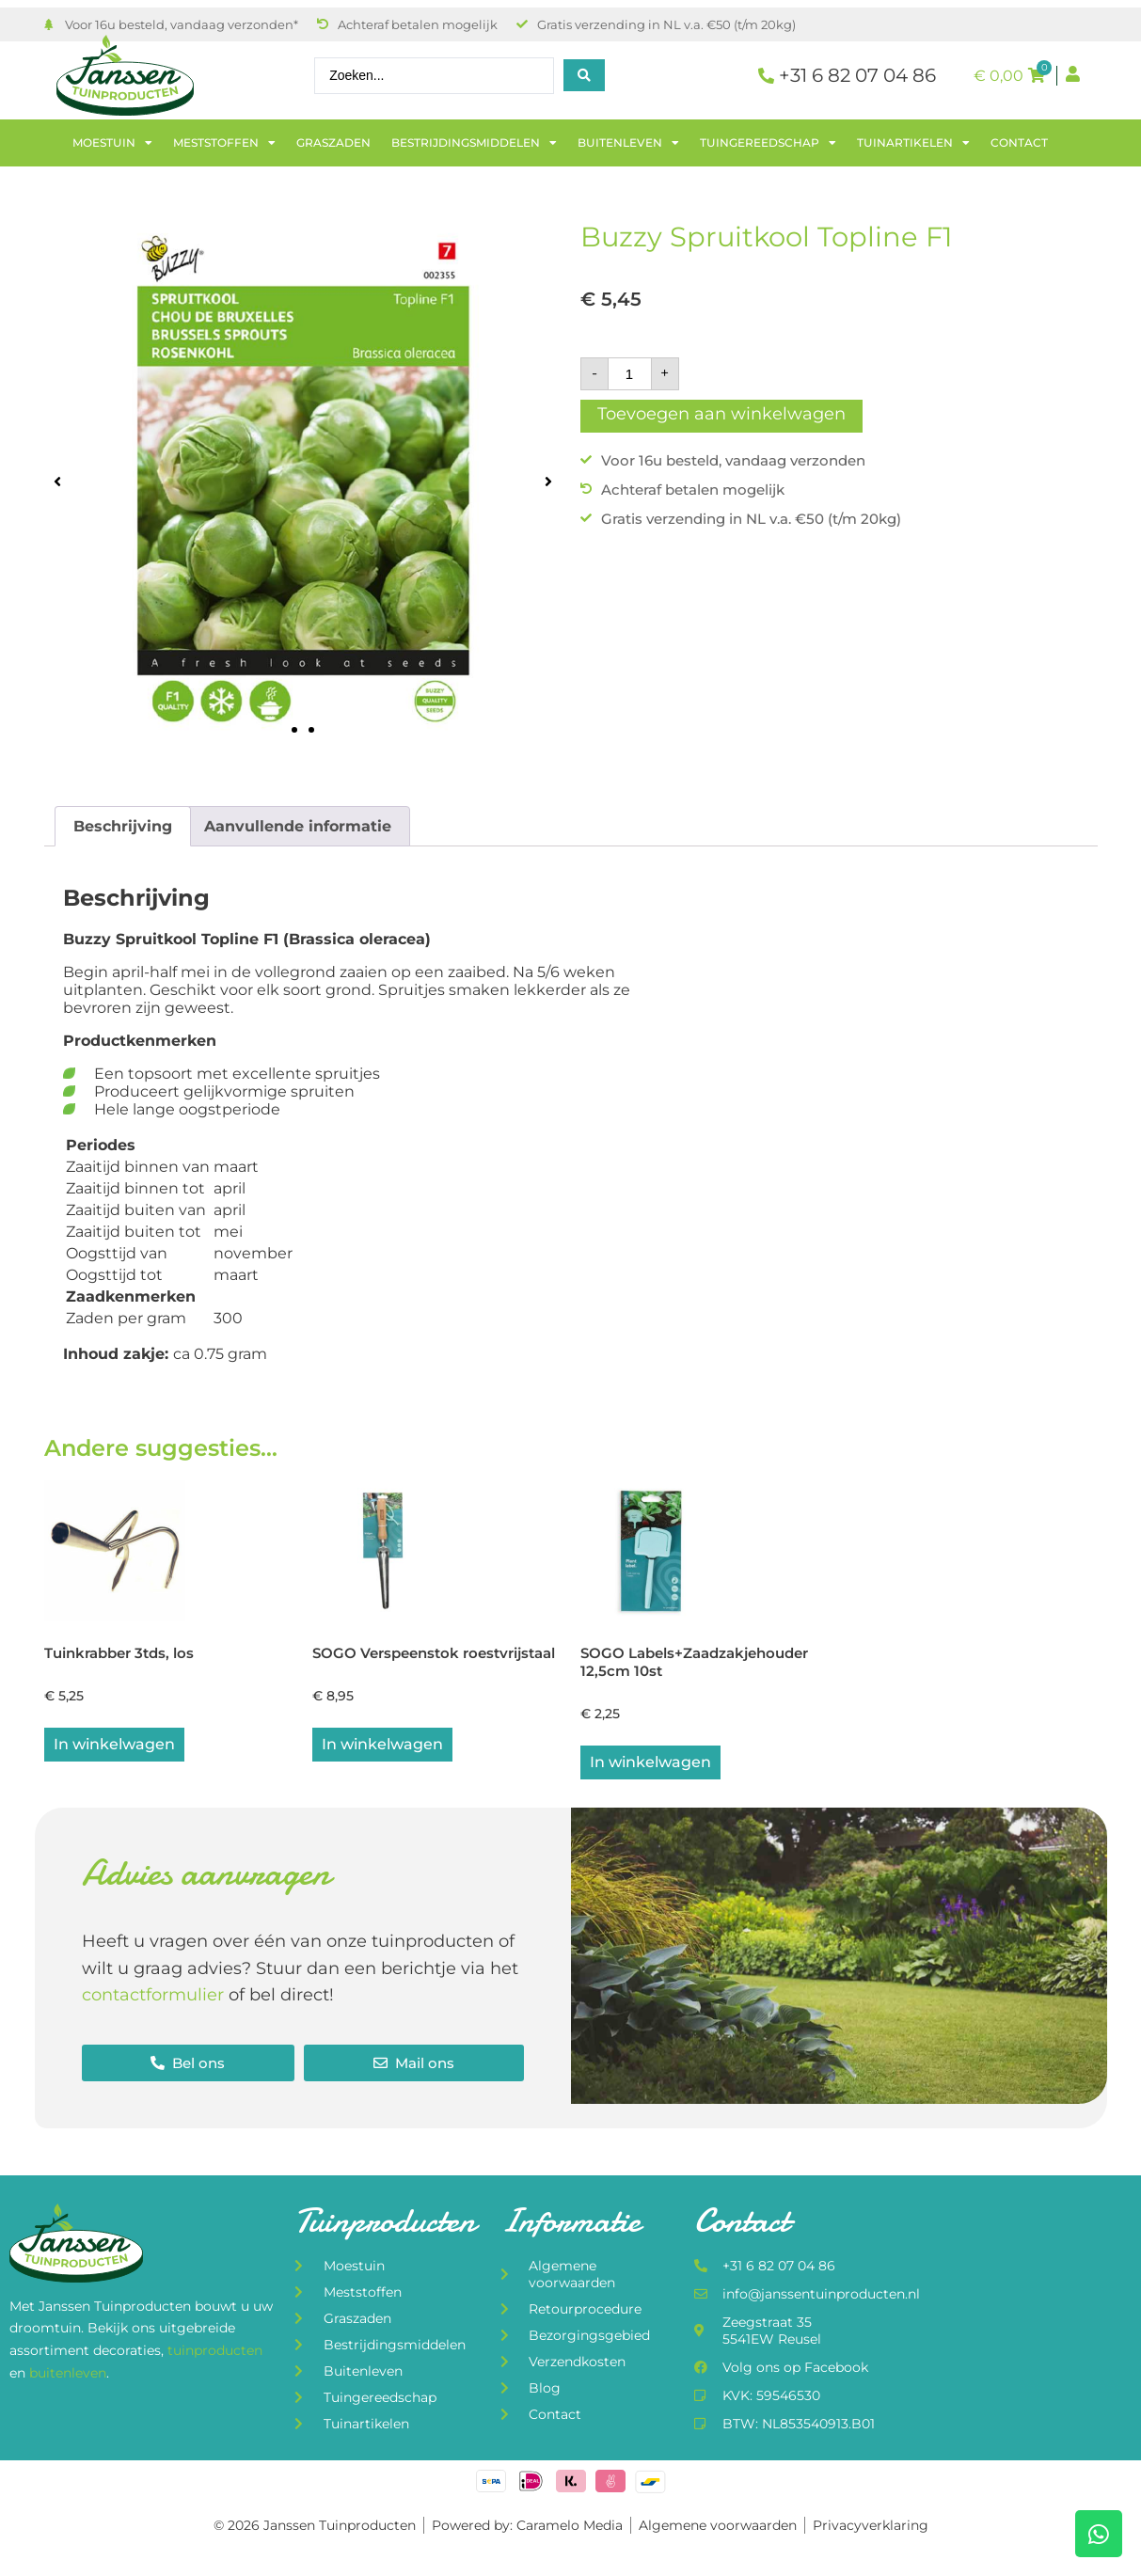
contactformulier (153, 1997)
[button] (57, 481)
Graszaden (333, 142)
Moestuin (112, 143)
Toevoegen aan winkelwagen (721, 413)
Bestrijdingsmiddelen (474, 143)
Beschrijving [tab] (122, 826)
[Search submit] (584, 75)
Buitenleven (628, 143)
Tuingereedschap (768, 143)
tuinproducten (214, 2353)
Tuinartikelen (913, 143)
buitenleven (67, 2374)
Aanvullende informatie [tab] (297, 826)
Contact (1019, 142)
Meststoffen (224, 143)
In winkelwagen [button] (114, 1746)
